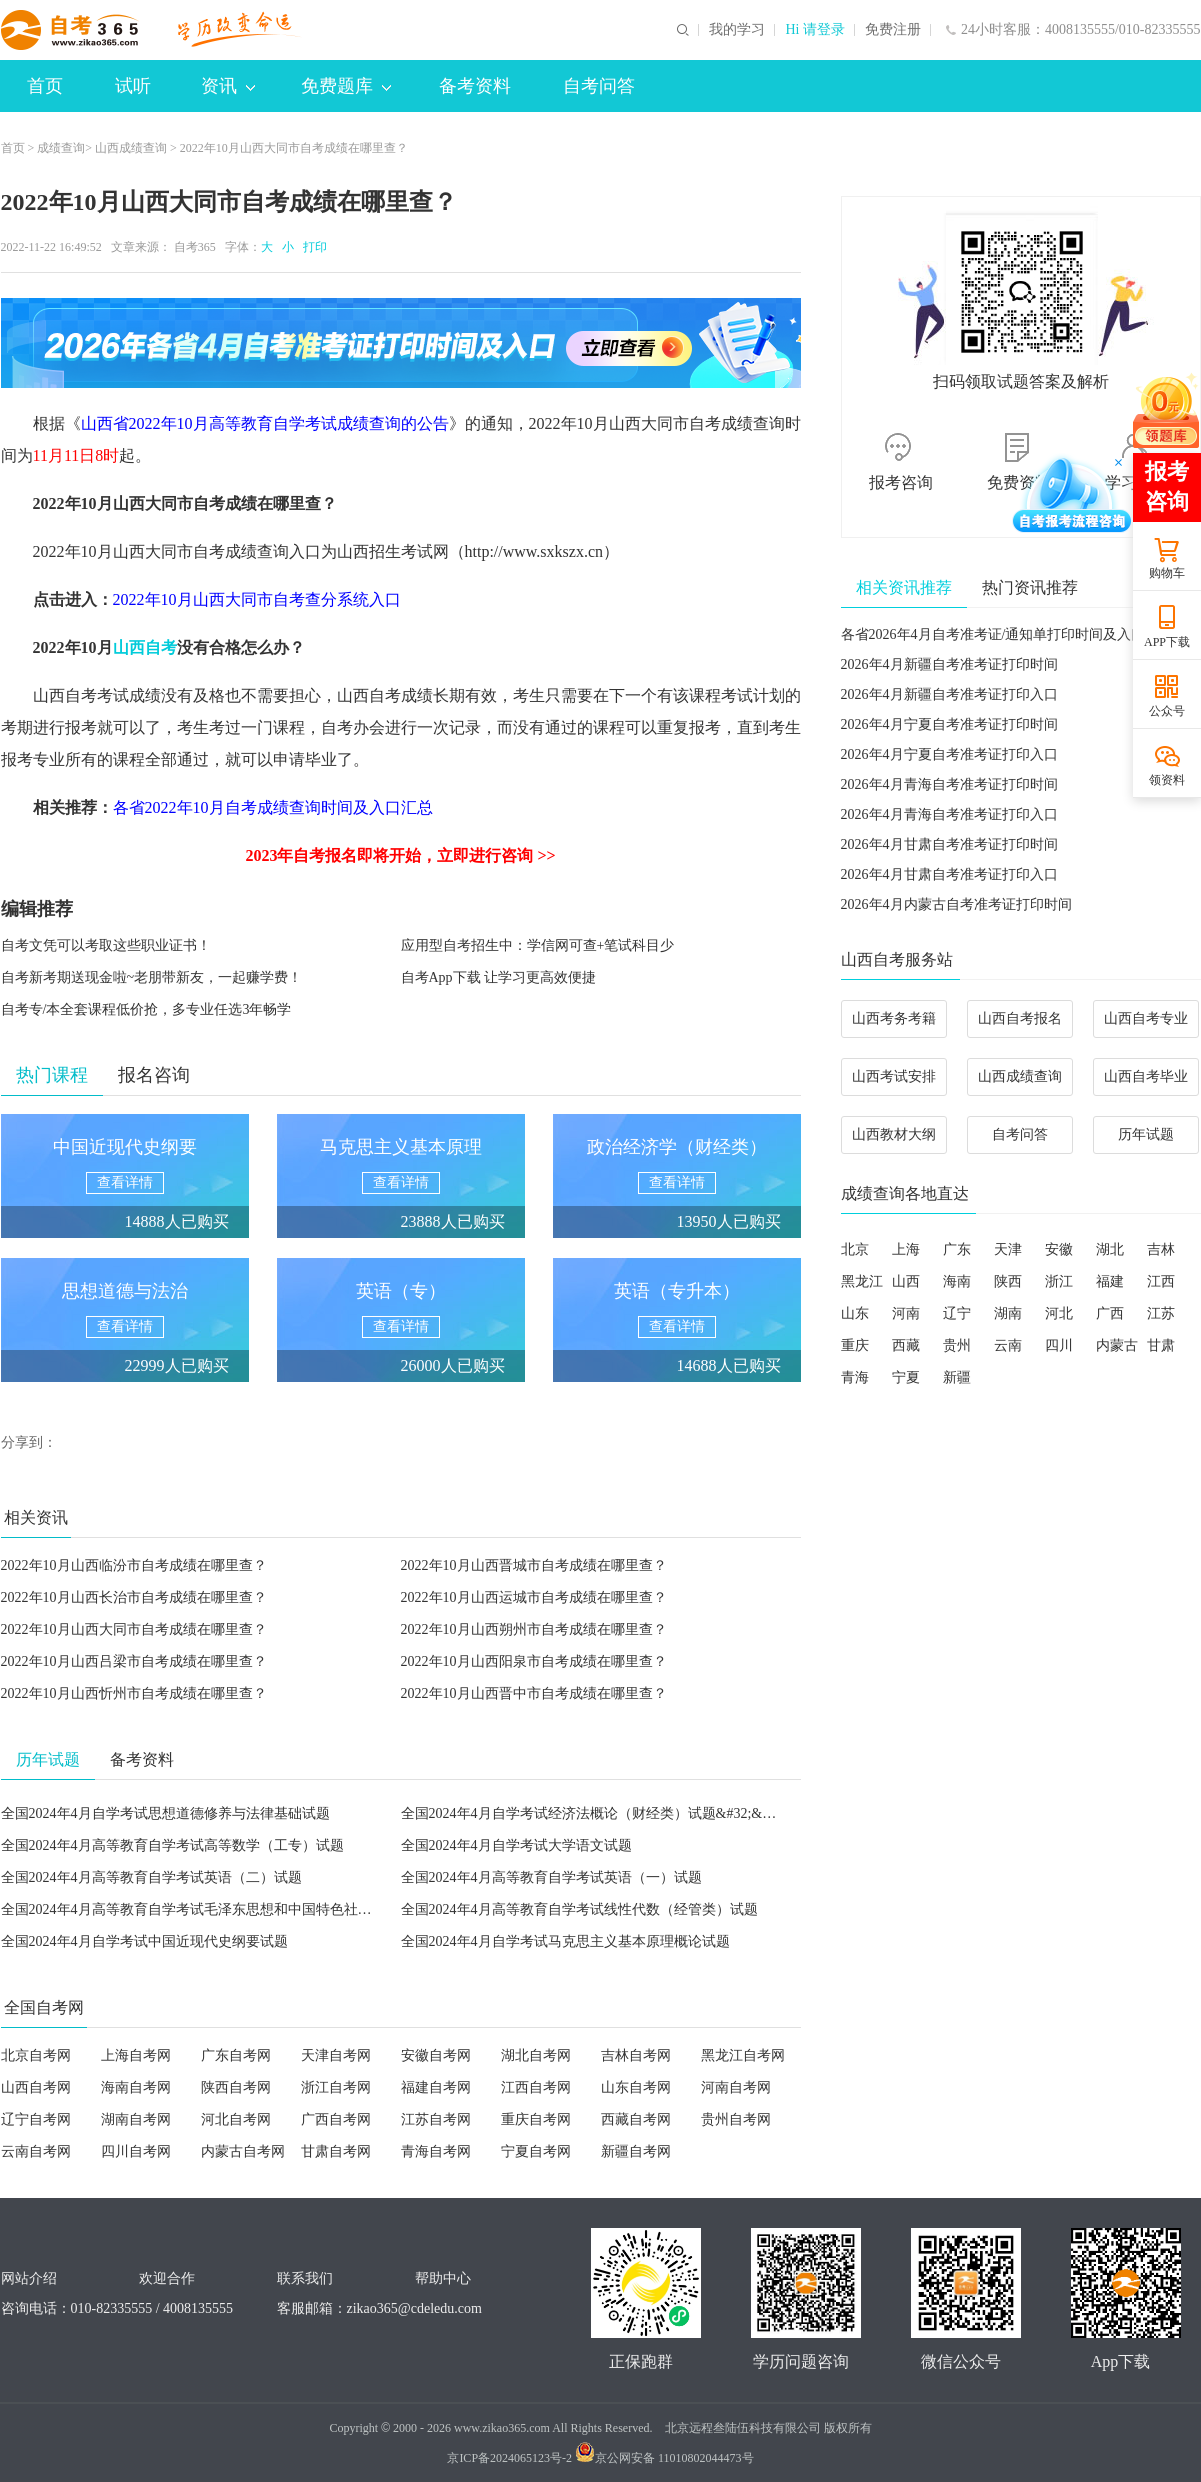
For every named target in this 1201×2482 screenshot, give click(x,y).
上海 (906, 1249)
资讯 (228, 86)
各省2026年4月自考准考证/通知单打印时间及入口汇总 (1007, 634)
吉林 (1161, 1249)
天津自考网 (336, 2055)
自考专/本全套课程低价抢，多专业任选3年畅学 (146, 1009)
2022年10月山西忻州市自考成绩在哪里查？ (134, 1693)
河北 (1059, 1313)
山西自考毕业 (1146, 1076)
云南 (1008, 1345)
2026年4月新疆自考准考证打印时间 (949, 664)
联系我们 (305, 2278)
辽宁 (957, 1313)
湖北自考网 (536, 2055)
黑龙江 (862, 1281)
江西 (1161, 1281)
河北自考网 (236, 2119)
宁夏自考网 (536, 2151)
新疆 (957, 1377)
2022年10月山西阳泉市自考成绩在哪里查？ (534, 1661)
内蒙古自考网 (243, 2151)
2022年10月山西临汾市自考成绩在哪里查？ (134, 1565)
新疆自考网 (636, 2151)
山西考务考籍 (894, 1018)
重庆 (855, 1345)
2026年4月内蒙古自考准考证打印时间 (956, 904)
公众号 (1167, 711)
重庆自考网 (536, 2119)
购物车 (1167, 573)
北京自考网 (36, 2055)
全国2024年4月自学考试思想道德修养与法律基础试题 (165, 1813)
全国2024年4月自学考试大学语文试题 (516, 1845)
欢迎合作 (167, 2278)
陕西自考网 (236, 2087)
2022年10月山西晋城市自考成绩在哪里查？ (534, 1565)
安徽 (1059, 1249)
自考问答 (599, 86)
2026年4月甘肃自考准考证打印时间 (949, 844)
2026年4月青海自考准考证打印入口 (949, 814)
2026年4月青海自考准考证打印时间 (949, 784)
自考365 (195, 247)
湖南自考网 (136, 2119)
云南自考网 (36, 2151)
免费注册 (893, 30)
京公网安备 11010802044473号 (664, 2458)
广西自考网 (336, 2119)
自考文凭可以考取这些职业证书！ (106, 945)
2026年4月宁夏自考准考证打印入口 (949, 754)
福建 (1110, 1281)
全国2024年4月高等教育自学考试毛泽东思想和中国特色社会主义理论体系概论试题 (256, 1909)
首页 (45, 86)
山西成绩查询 (131, 148)
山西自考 (145, 647)
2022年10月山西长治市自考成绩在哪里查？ (134, 1597)
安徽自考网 (436, 2055)
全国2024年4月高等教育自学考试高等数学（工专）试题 (172, 1845)
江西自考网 (536, 2087)
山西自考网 (36, 2087)
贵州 (957, 1345)
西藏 (906, 1345)
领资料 (1167, 780)
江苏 (1161, 1313)
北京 (855, 1249)
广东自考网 (236, 2055)
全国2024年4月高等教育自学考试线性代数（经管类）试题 (579, 1909)
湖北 (1110, 1249)
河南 (906, 1313)
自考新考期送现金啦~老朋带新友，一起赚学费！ (152, 977)
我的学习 (737, 30)
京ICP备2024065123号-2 (509, 2458)
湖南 (1008, 1313)
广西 (1110, 1313)
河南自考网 (736, 2087)
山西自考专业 (1146, 1018)
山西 (906, 1281)
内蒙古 (1117, 1345)
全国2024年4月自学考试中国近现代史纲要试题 (144, 1941)
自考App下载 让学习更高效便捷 (499, 977)
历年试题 (1146, 1134)
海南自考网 (136, 2087)
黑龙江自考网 (743, 2055)
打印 (312, 247)
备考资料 (475, 86)
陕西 (1008, 1281)
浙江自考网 (336, 2087)
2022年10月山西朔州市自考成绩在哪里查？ (534, 1629)
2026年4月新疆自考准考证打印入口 (949, 694)
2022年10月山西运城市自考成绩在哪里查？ (534, 1597)
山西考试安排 (894, 1076)
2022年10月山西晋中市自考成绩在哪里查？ (534, 1693)
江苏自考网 (436, 2119)
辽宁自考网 (36, 2119)
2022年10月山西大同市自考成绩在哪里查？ (134, 1629)
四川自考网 (136, 2151)
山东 (855, 1313)
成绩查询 (61, 148)
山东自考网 (636, 2087)
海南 (957, 1281)
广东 (957, 1249)
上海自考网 (136, 2055)
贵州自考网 (736, 2119)
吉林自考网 (636, 2055)
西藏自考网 (636, 2119)
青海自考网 (436, 2151)
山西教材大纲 (894, 1134)
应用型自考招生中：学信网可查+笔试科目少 (538, 945)
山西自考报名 (1020, 1018)
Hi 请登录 (815, 30)
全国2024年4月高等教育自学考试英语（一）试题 (551, 1877)
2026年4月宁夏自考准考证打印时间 (949, 724)
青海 (855, 1377)
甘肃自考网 (336, 2151)
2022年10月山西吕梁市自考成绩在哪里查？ (134, 1661)
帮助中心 (443, 2278)
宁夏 (906, 1377)
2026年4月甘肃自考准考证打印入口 (949, 874)
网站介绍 (29, 2278)
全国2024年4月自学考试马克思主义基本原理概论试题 (565, 1941)
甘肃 (1161, 1345)
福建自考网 (436, 2087)
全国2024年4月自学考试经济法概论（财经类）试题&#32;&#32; (594, 1813)
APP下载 (1167, 642)
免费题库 (346, 86)
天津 (1008, 1249)
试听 (133, 86)
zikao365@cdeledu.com (414, 2308)
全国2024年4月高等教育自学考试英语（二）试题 (151, 1877)
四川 (1059, 1345)
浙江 (1059, 1281)
